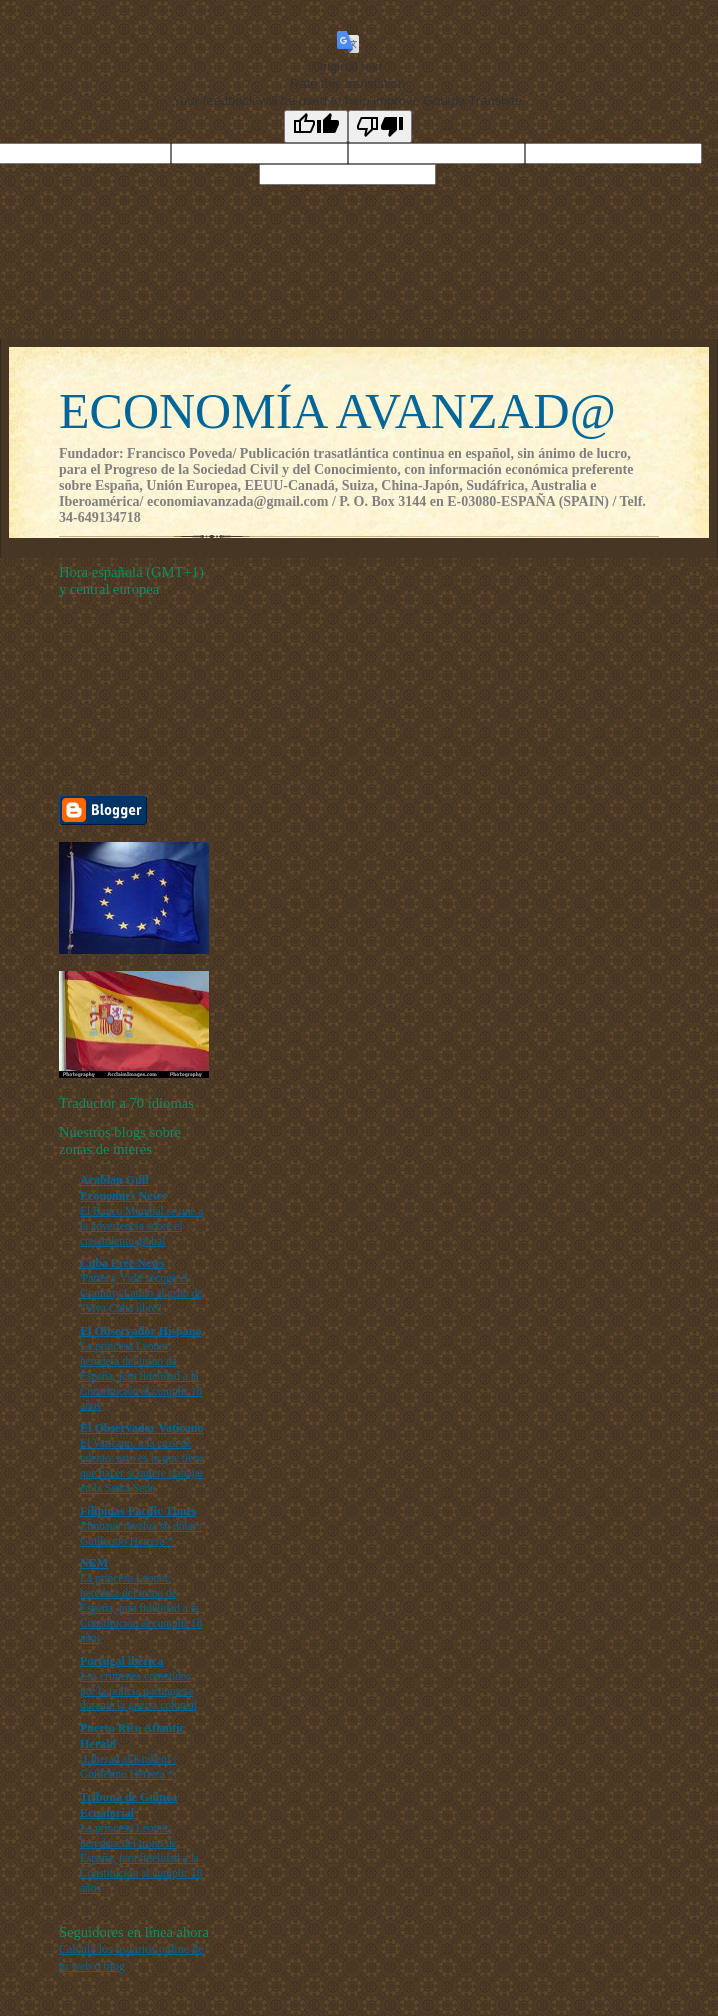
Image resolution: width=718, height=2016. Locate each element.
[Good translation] (316, 126)
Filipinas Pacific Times (138, 1511)
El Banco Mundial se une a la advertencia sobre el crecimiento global (141, 1226)
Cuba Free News (122, 1263)
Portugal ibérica (121, 1661)
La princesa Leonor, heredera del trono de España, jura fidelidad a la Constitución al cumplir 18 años (141, 1375)
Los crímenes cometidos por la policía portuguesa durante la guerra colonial (138, 1691)
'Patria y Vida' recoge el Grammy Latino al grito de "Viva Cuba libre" (141, 1293)
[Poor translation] (380, 126)
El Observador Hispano (140, 1331)
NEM (94, 1563)
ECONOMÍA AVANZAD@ (337, 411)
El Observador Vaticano (141, 1428)
